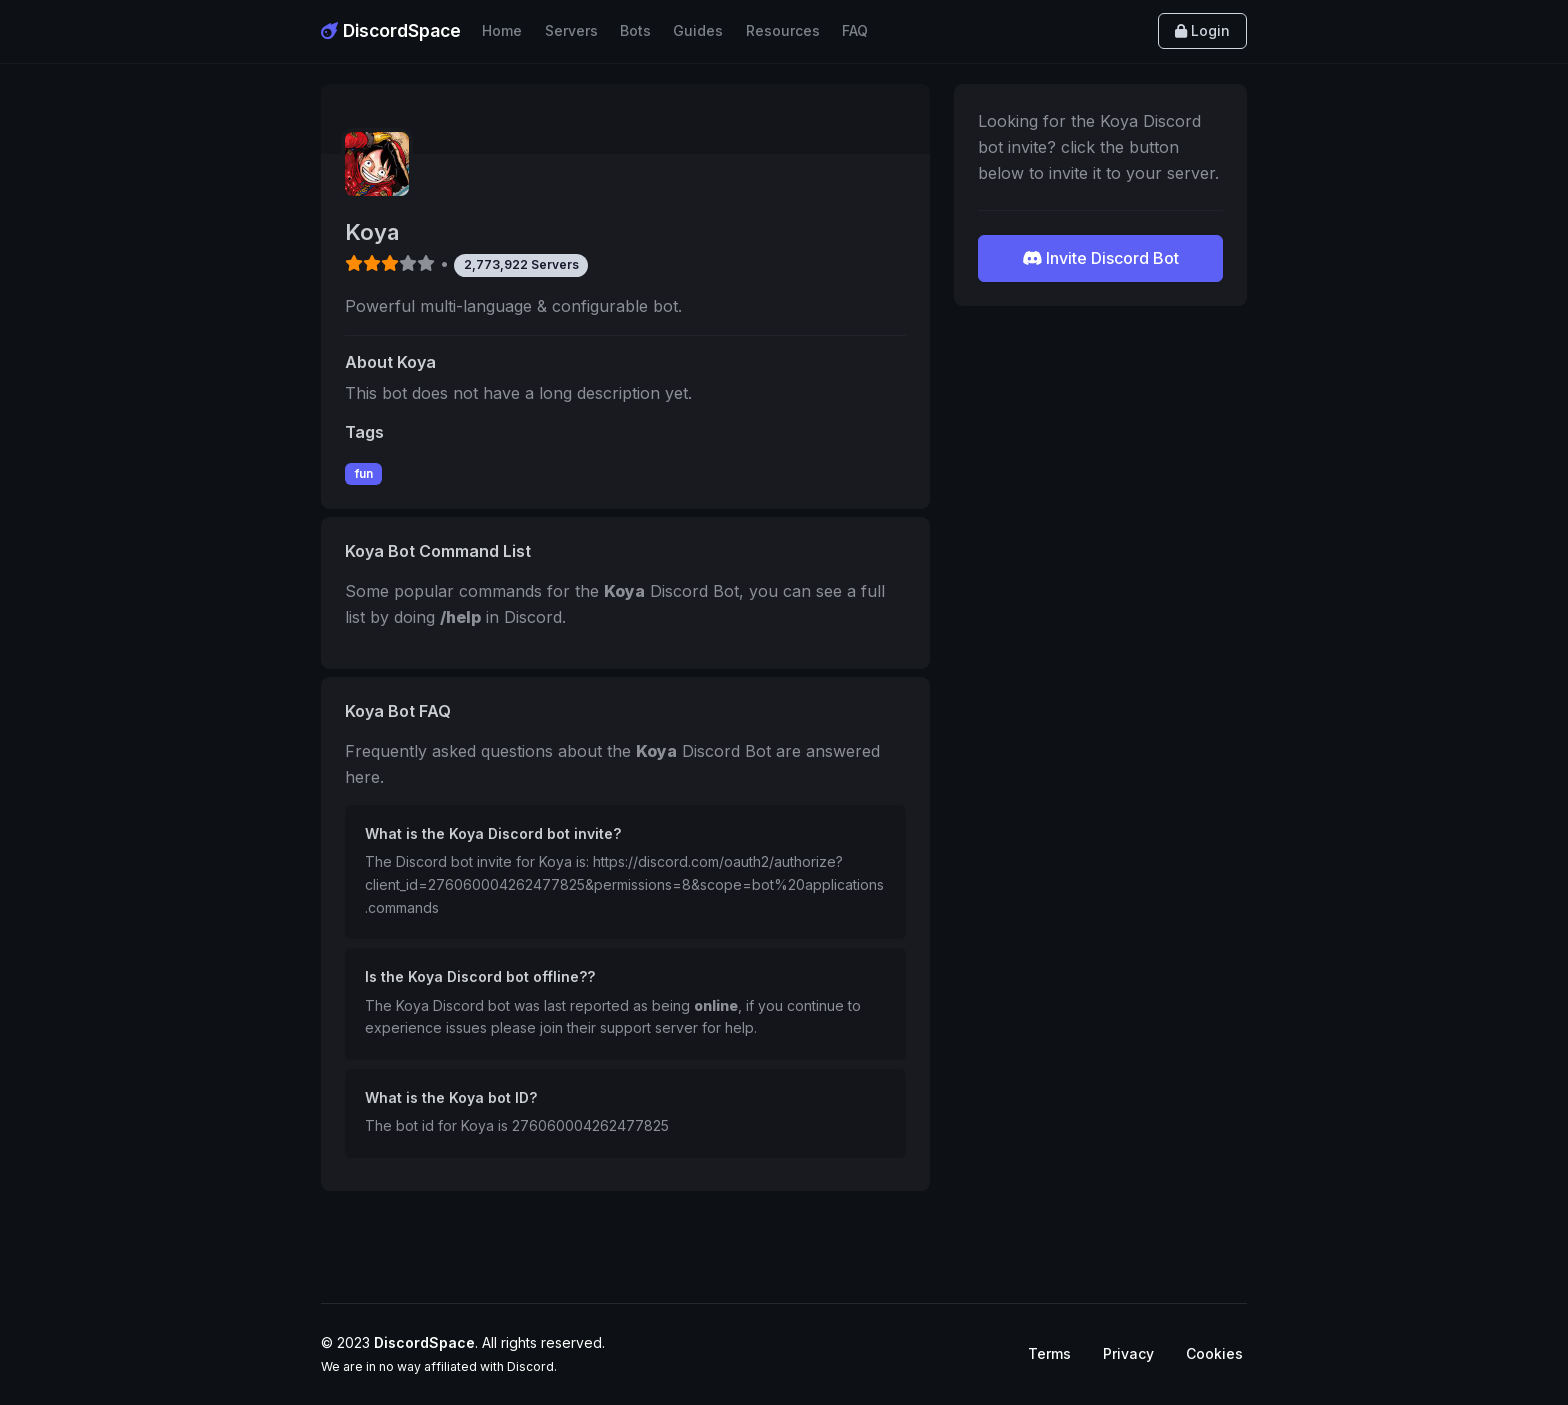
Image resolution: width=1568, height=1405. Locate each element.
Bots (635, 30)
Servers (571, 30)
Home (502, 30)
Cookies (1214, 1353)
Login (1202, 30)
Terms (1049, 1353)
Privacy (1128, 1353)
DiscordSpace (391, 30)
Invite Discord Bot (1100, 258)
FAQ (855, 30)
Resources (783, 30)
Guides (698, 30)
